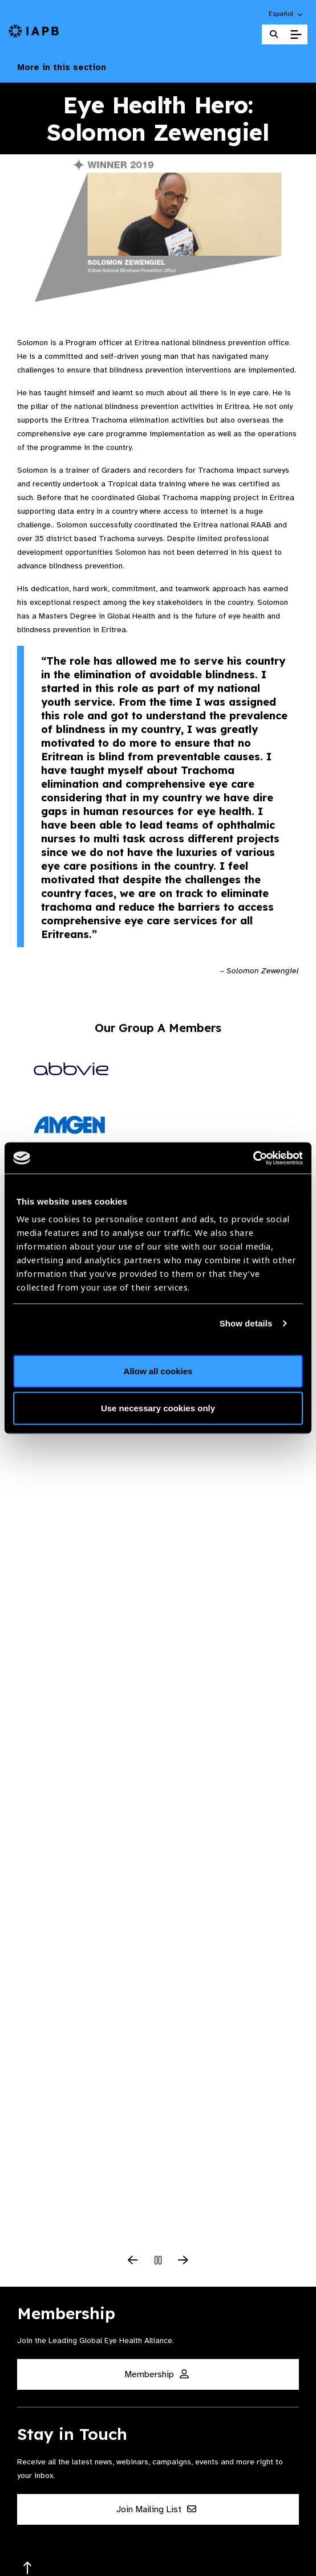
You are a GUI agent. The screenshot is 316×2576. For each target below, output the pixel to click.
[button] (286, 14)
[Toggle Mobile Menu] (295, 34)
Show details (246, 1323)
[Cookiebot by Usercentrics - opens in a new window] (253, 1157)
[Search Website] (273, 34)
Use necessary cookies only (158, 1408)
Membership (156, 2374)
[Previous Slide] (132, 2261)
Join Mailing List (156, 2509)
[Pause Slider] (158, 2261)
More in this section (158, 67)
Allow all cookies (158, 1370)
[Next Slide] (183, 2261)
